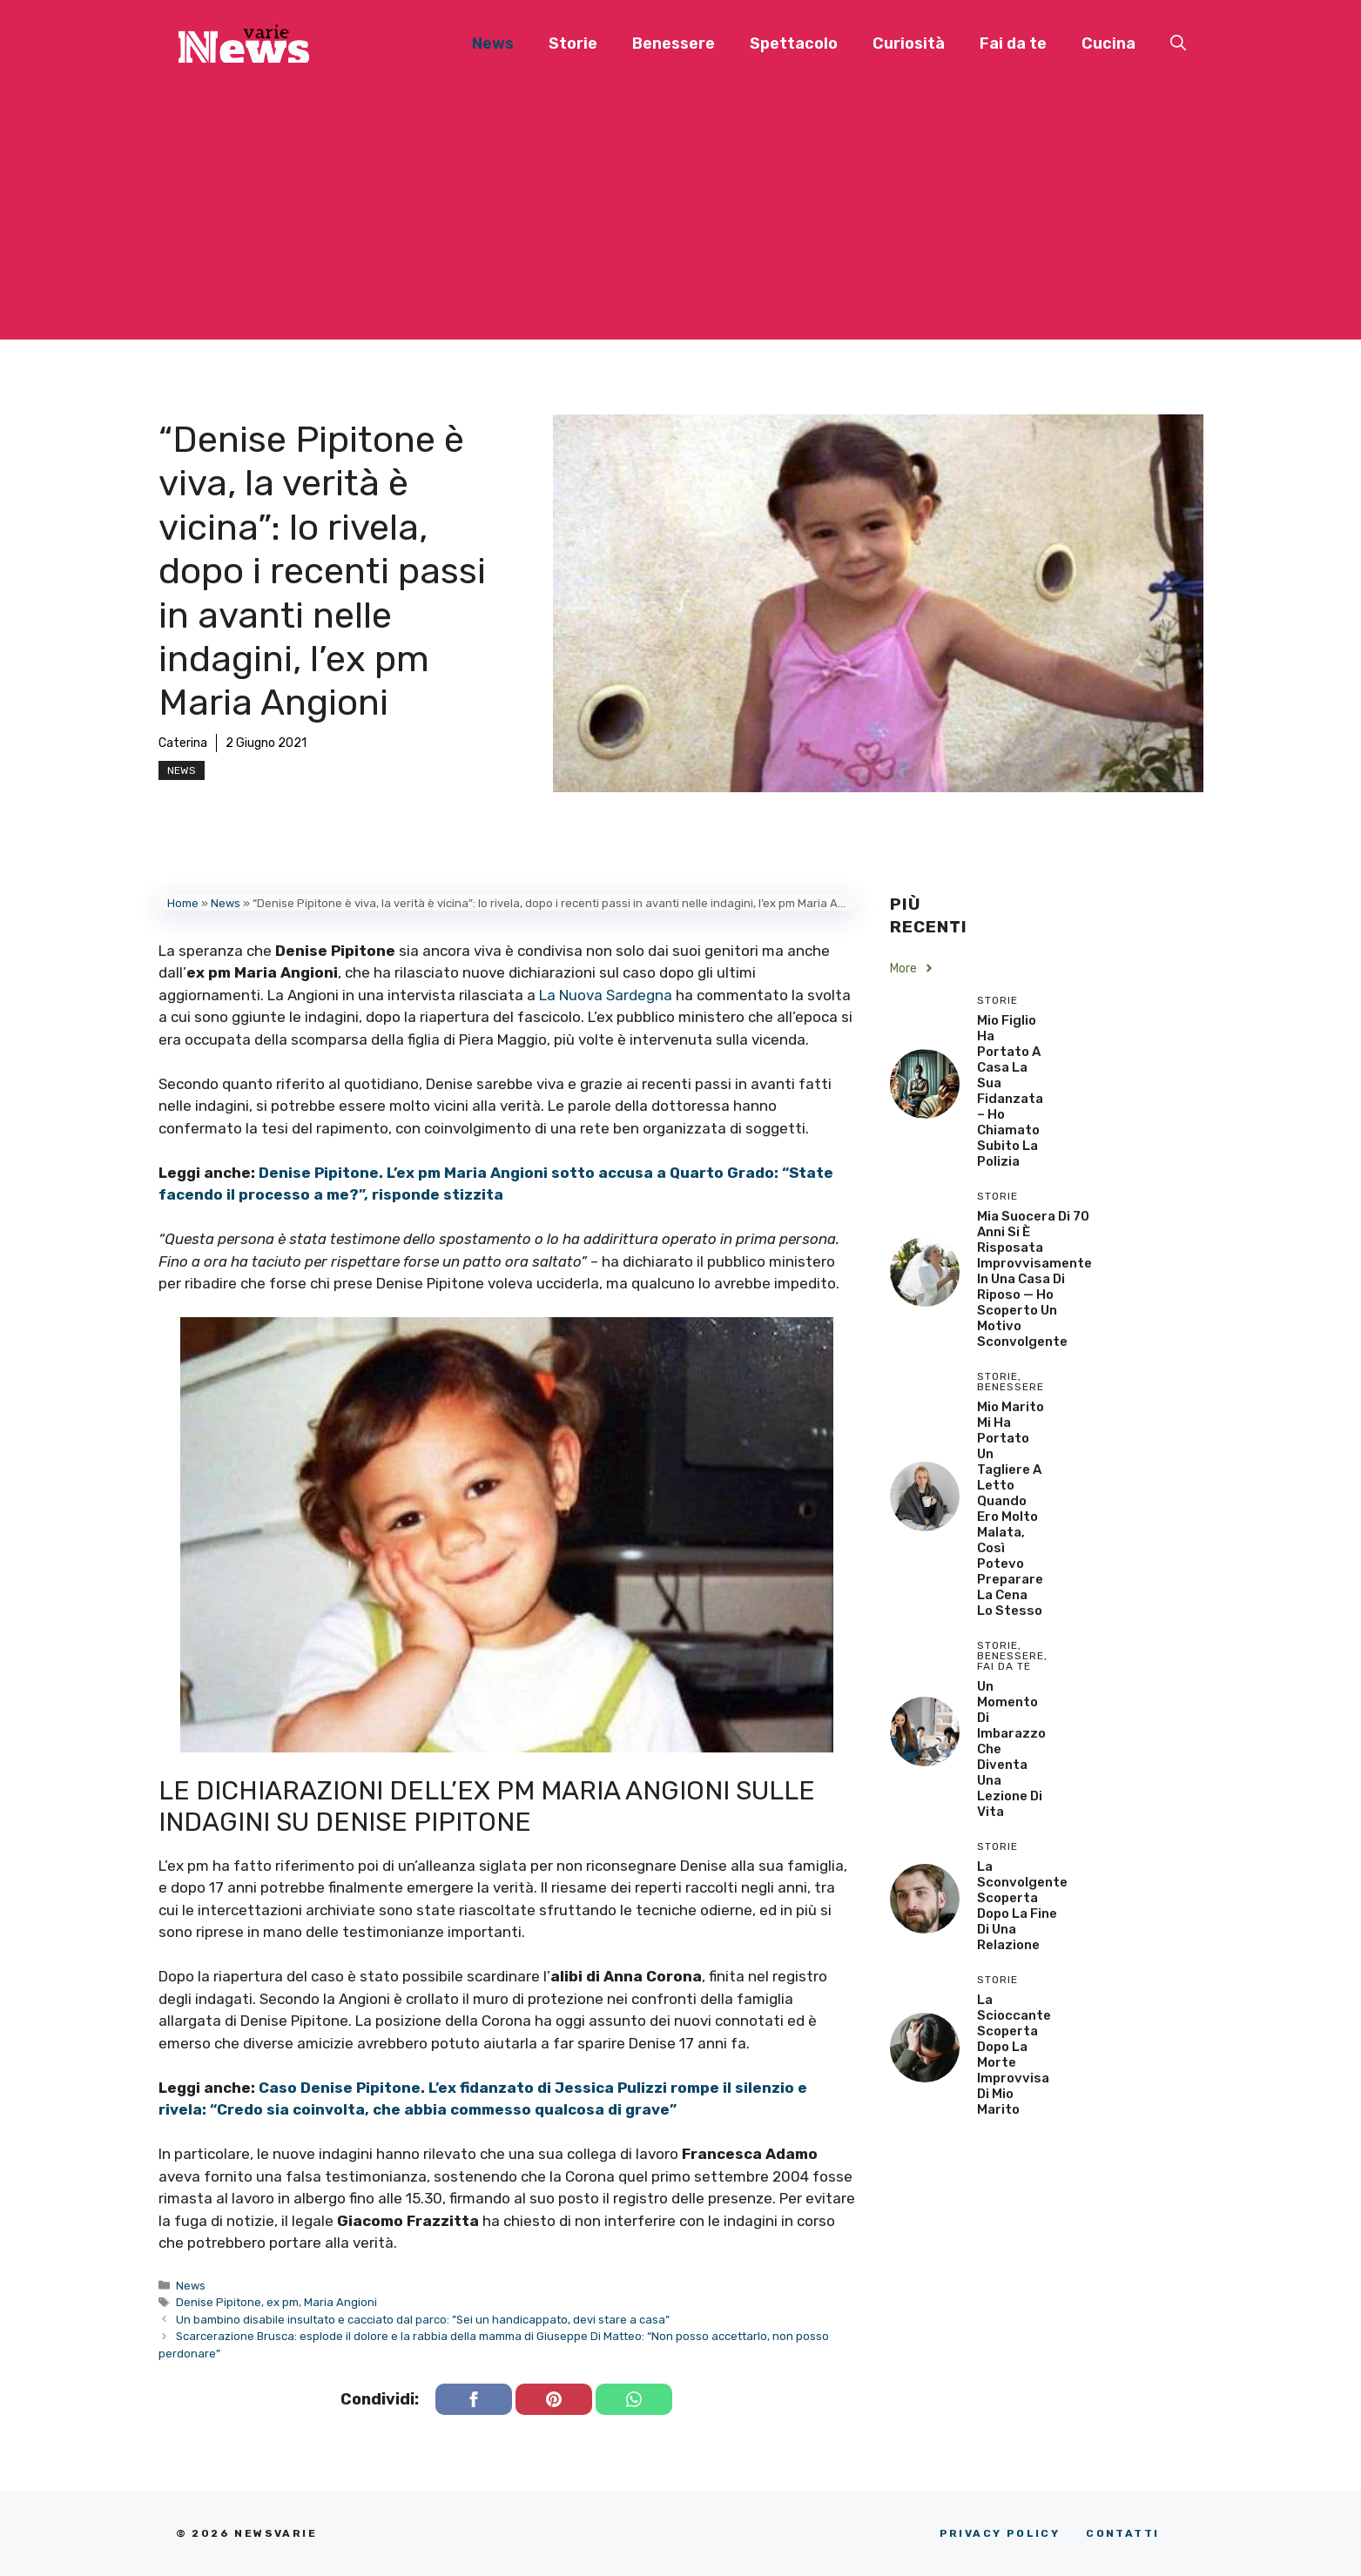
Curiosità (909, 43)
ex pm (282, 2302)
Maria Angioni (340, 2302)
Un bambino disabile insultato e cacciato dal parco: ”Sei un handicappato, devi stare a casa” (423, 2319)
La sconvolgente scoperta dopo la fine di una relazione (1022, 1906)
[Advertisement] (680, 218)
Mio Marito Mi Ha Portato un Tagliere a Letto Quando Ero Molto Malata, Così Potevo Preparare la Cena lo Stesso (1010, 1508)
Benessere (673, 43)
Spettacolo (794, 43)
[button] (1178, 43)
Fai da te (1013, 43)
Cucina (1108, 43)
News (493, 43)
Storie (573, 43)
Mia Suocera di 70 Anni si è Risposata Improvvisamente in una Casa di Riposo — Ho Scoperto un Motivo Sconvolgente (1034, 1278)
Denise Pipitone (218, 2302)
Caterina (182, 743)
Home (183, 903)
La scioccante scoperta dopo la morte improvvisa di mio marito (1014, 2054)
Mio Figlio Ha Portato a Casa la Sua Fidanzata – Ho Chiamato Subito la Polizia (1010, 1090)
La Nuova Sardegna (605, 995)
